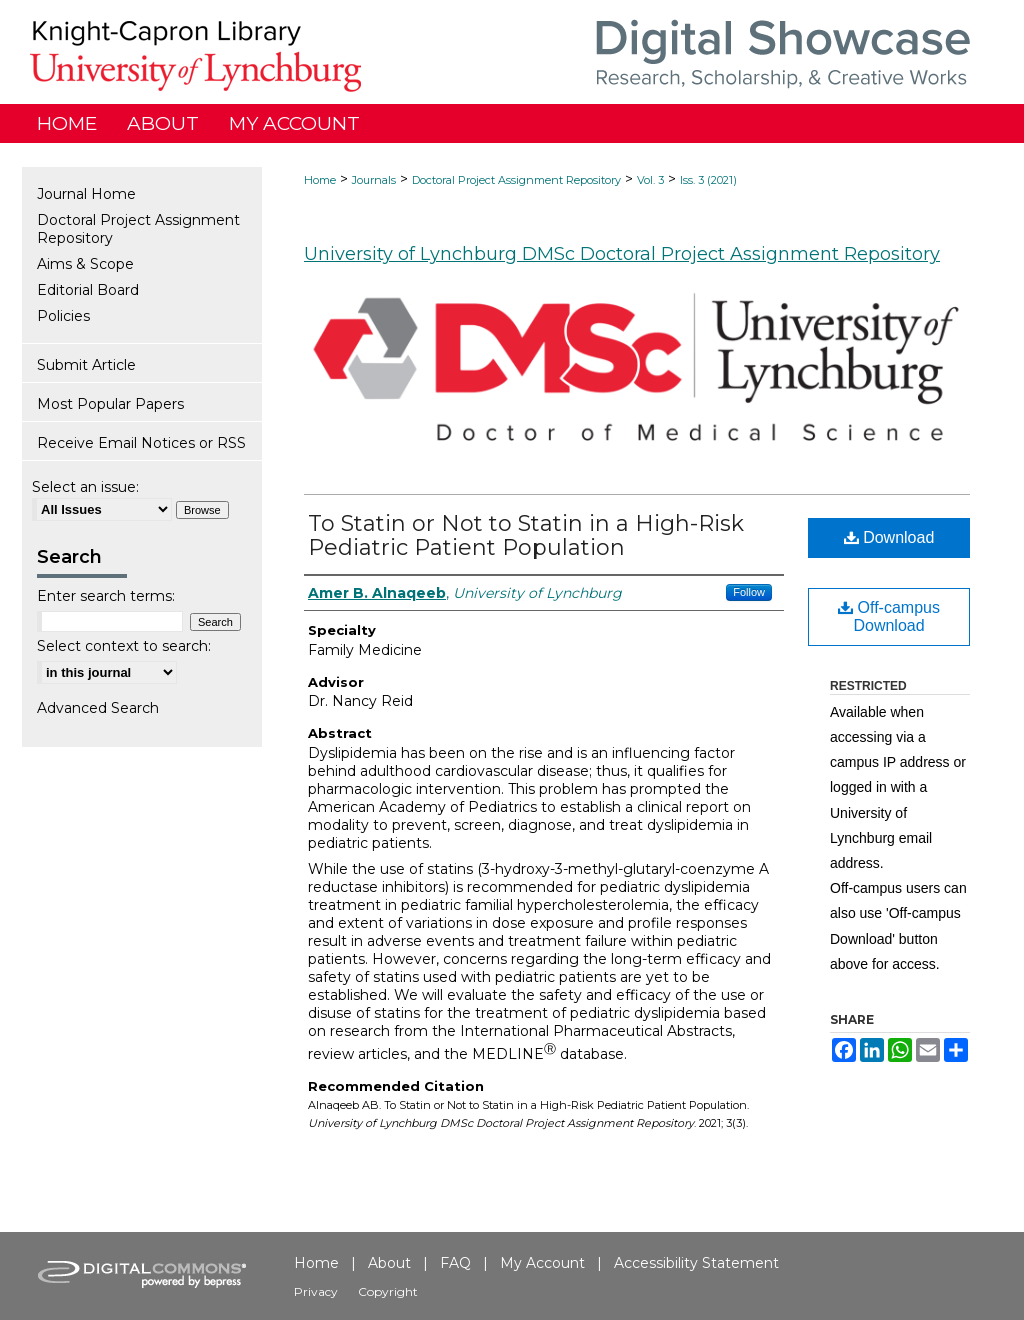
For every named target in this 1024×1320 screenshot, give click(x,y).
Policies (63, 316)
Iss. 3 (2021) (708, 180)
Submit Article (86, 365)
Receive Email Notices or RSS (141, 443)
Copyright (388, 1291)
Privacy (316, 1291)
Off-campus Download (889, 616)
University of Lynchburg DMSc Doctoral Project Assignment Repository (622, 254)
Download (889, 537)
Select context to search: (124, 646)
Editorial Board (88, 290)
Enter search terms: (106, 596)
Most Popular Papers (110, 404)
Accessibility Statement (696, 1263)
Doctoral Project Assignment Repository (516, 180)
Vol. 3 (650, 180)
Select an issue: (85, 487)
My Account (542, 1263)
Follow (749, 592)
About (389, 1263)
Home (320, 180)
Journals (374, 180)
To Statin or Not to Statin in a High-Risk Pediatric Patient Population (526, 535)
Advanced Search (98, 708)
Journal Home (86, 194)
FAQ (455, 1263)
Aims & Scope (85, 264)
